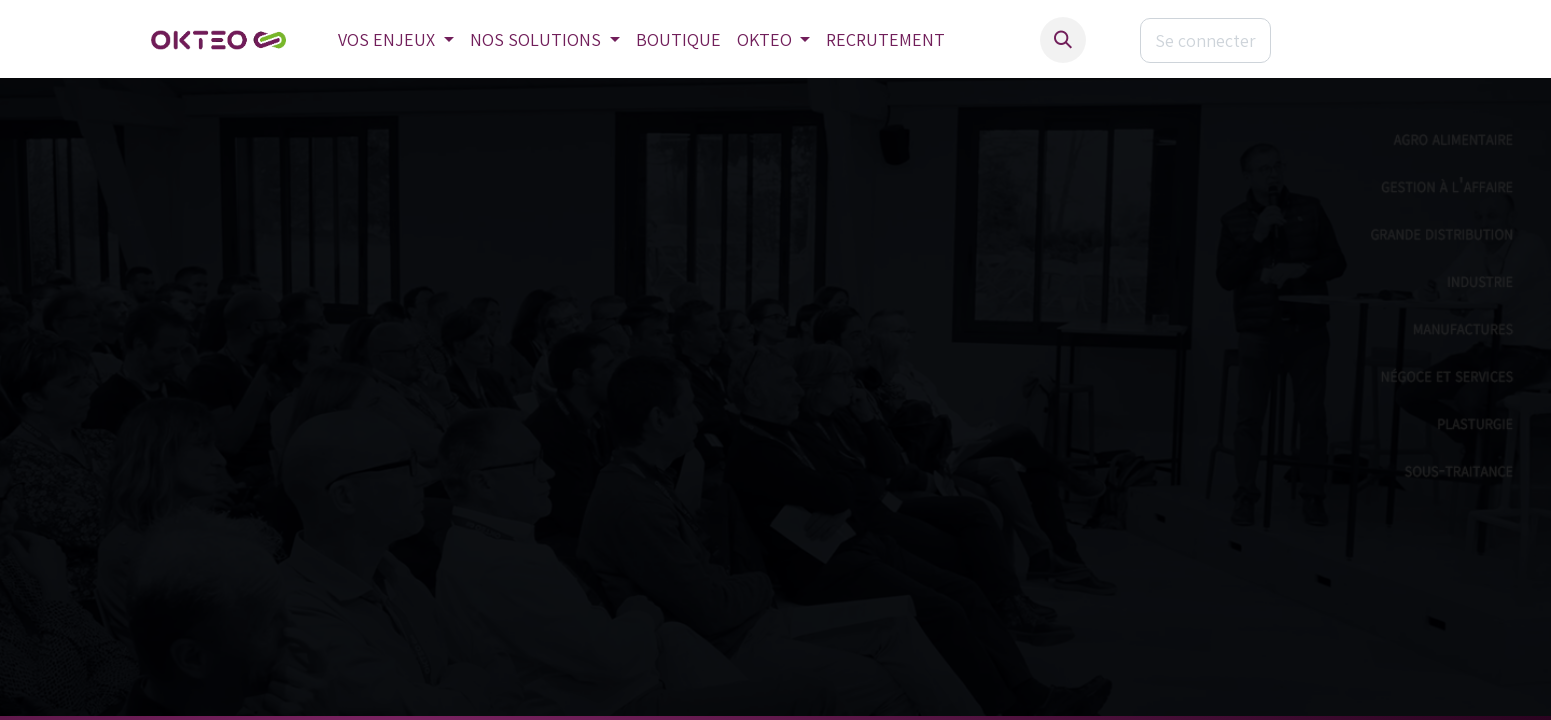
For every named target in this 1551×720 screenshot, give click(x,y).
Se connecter (1205, 40)
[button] (1063, 40)
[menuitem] (396, 40)
